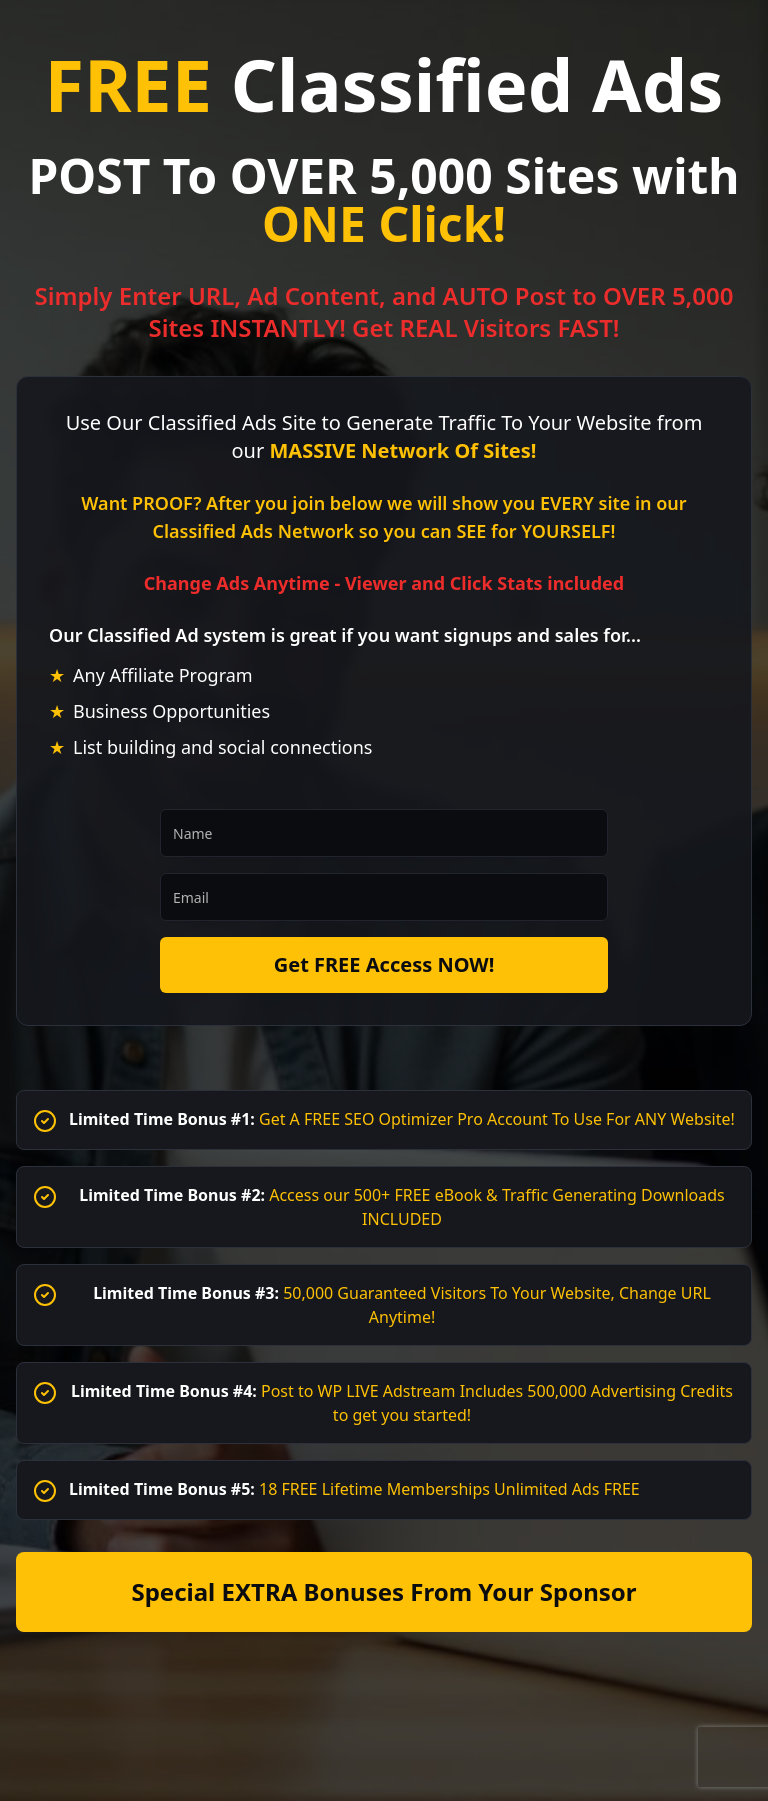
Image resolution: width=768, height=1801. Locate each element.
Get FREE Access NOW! (384, 964)
